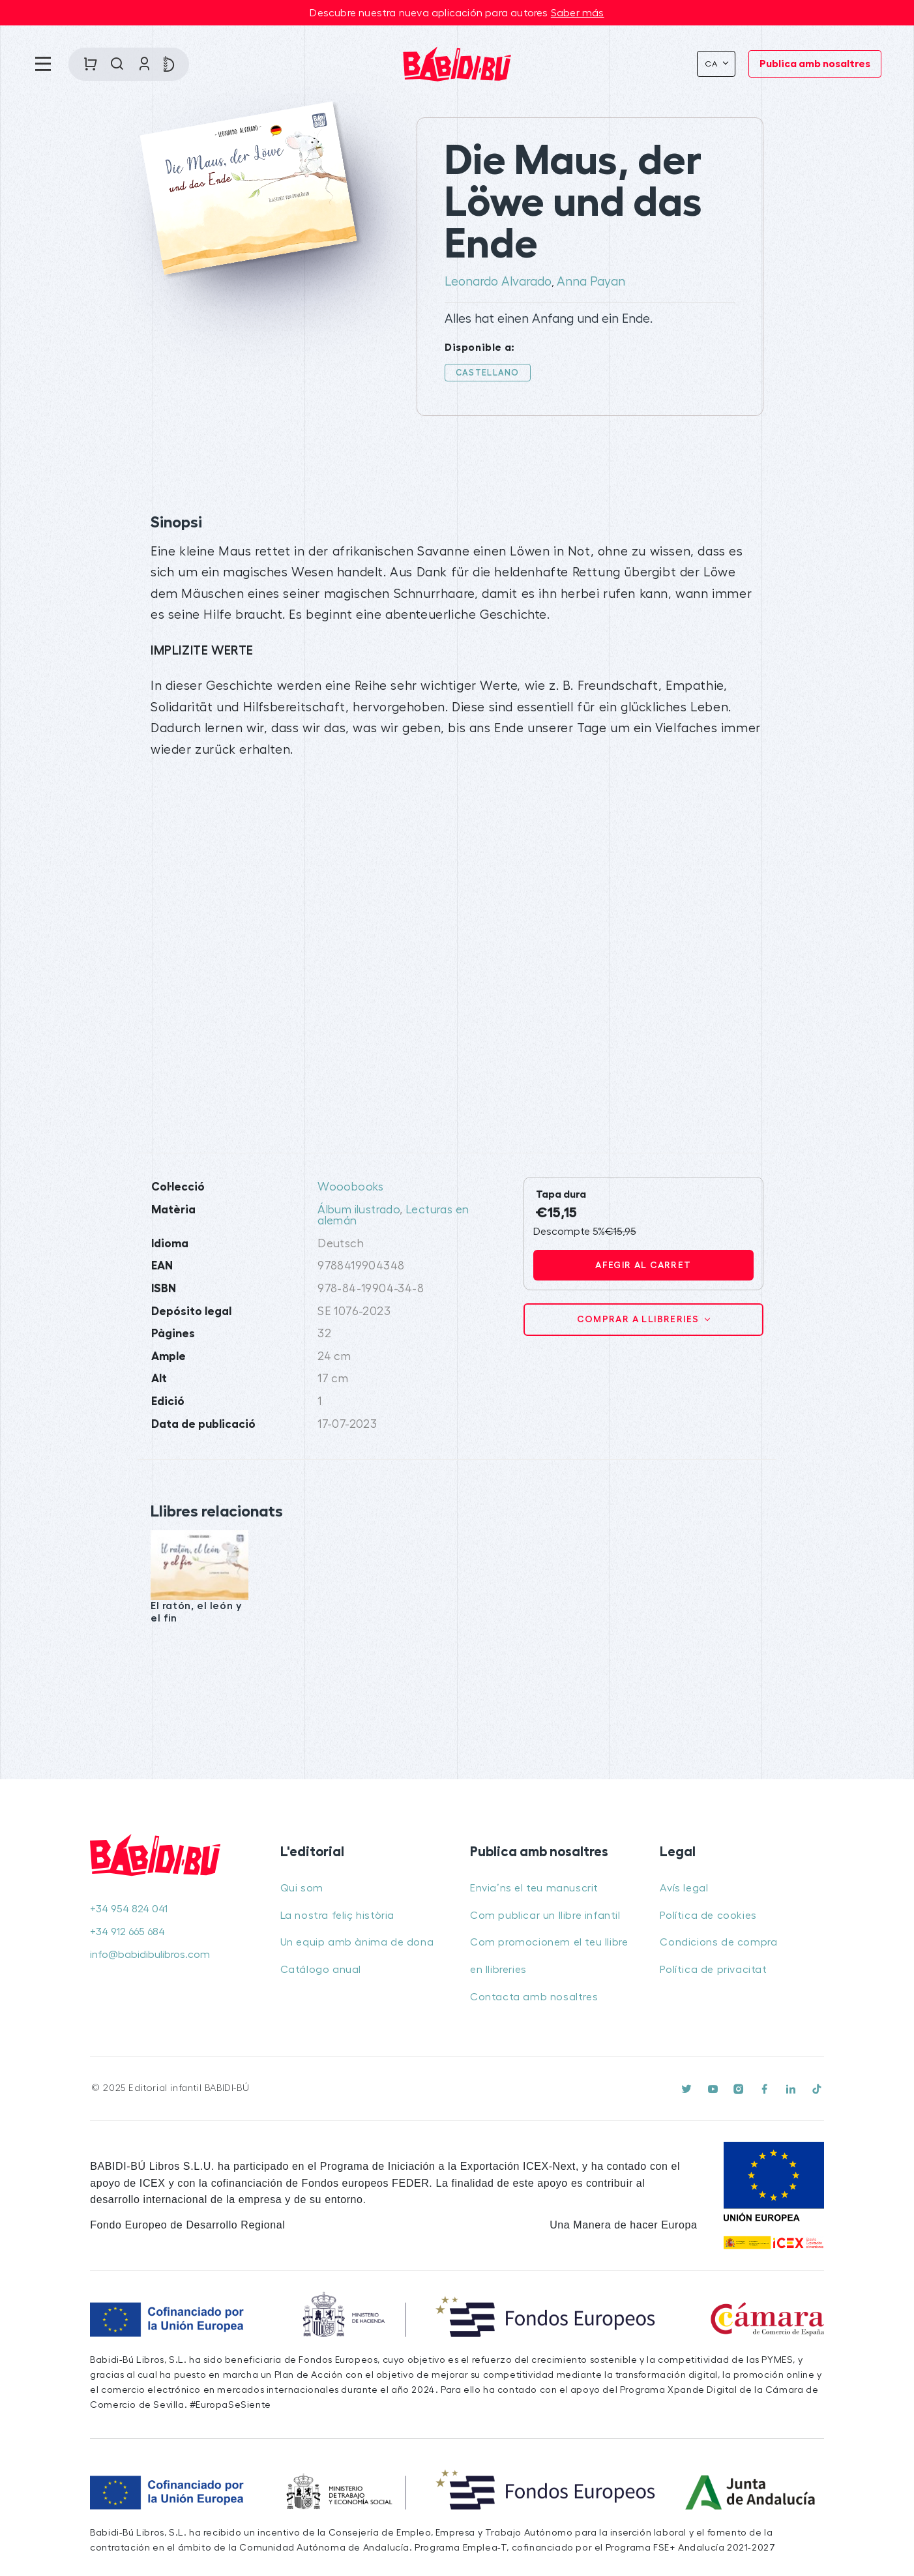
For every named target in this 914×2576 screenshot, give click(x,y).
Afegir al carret (643, 1264)
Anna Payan (591, 281)
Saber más (577, 13)
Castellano (488, 372)
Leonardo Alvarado (498, 281)
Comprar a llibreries (639, 1319)
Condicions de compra (718, 1942)
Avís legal (684, 1888)
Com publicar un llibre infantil (545, 1915)
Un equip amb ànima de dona (357, 1942)
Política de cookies (708, 1915)
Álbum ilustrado (358, 1209)
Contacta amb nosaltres (534, 1997)
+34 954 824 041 (129, 1909)
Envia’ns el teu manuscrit (534, 1888)
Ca (713, 64)
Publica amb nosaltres (814, 64)
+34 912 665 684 (127, 1932)
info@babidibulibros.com (150, 1954)
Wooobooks (350, 1186)
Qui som (301, 1888)
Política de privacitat (713, 1969)
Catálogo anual (320, 1969)
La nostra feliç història (337, 1915)
